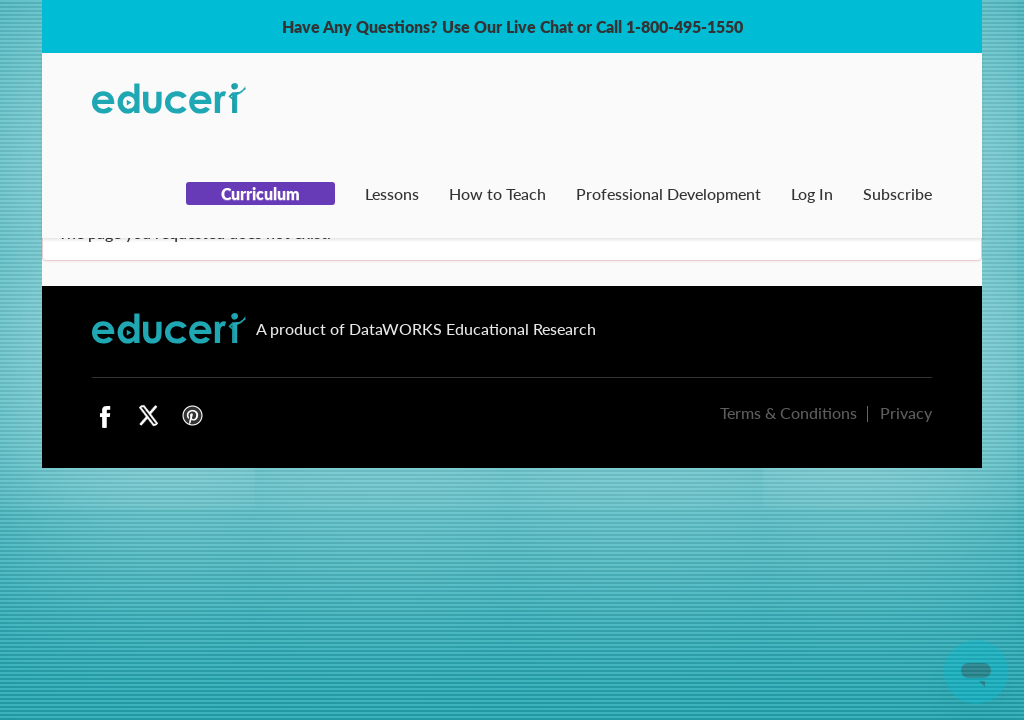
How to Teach (497, 193)
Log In (812, 193)
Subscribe (897, 193)
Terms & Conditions (788, 412)
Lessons (392, 193)
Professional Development (668, 193)
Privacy (906, 412)
